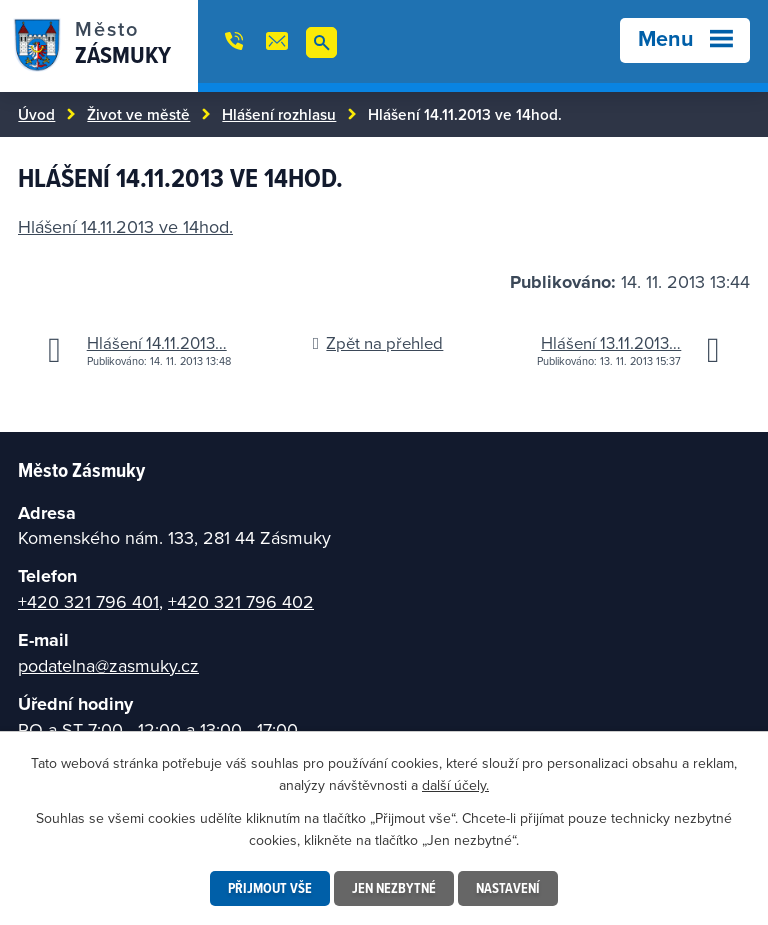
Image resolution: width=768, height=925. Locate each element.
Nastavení (508, 888)
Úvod (36, 114)
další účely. (455, 785)
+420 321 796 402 (241, 601)
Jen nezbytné (394, 888)
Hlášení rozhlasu (279, 114)
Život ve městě (138, 114)
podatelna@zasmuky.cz (108, 665)
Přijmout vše (270, 888)
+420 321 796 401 (88, 601)
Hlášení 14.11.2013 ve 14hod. (125, 226)
